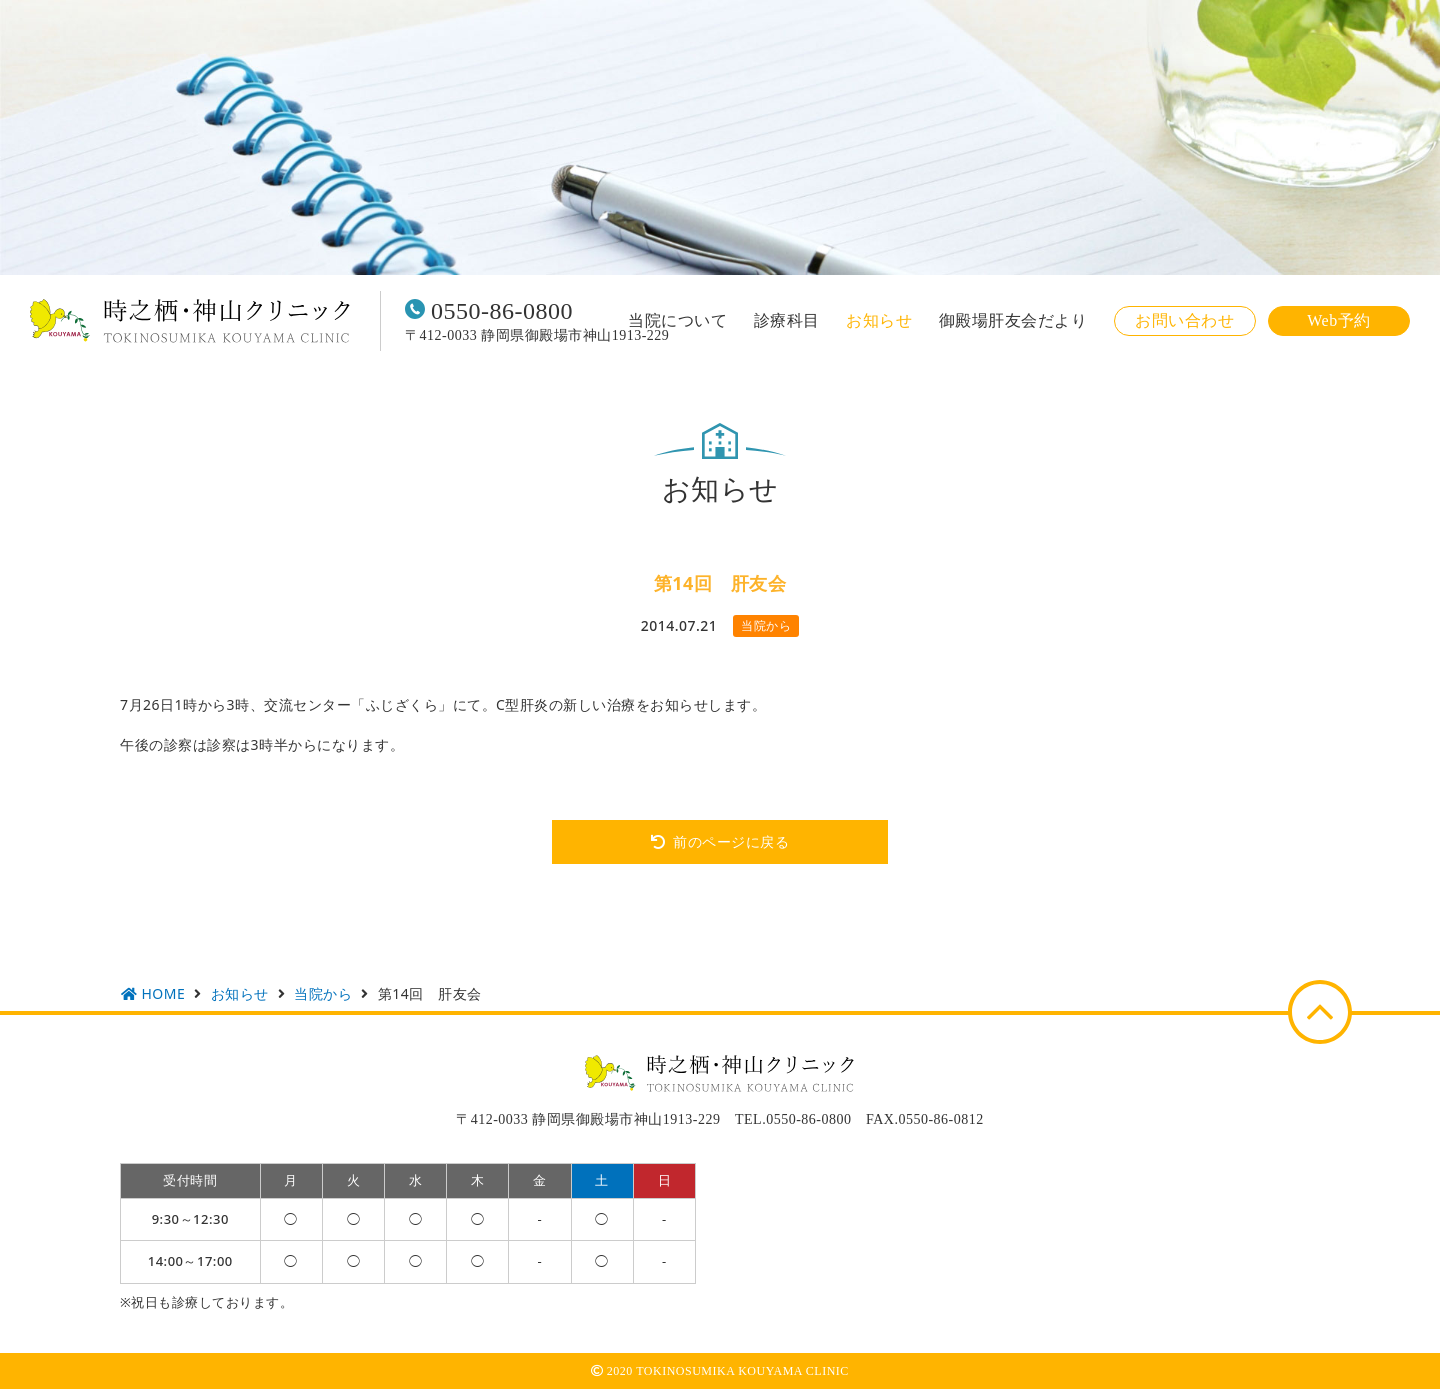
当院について (677, 321)
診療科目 (787, 321)
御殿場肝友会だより (1013, 321)
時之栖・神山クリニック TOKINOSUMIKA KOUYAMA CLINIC (190, 321)
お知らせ (879, 321)
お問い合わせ (1184, 320)
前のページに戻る (731, 841)
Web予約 (1338, 320)
